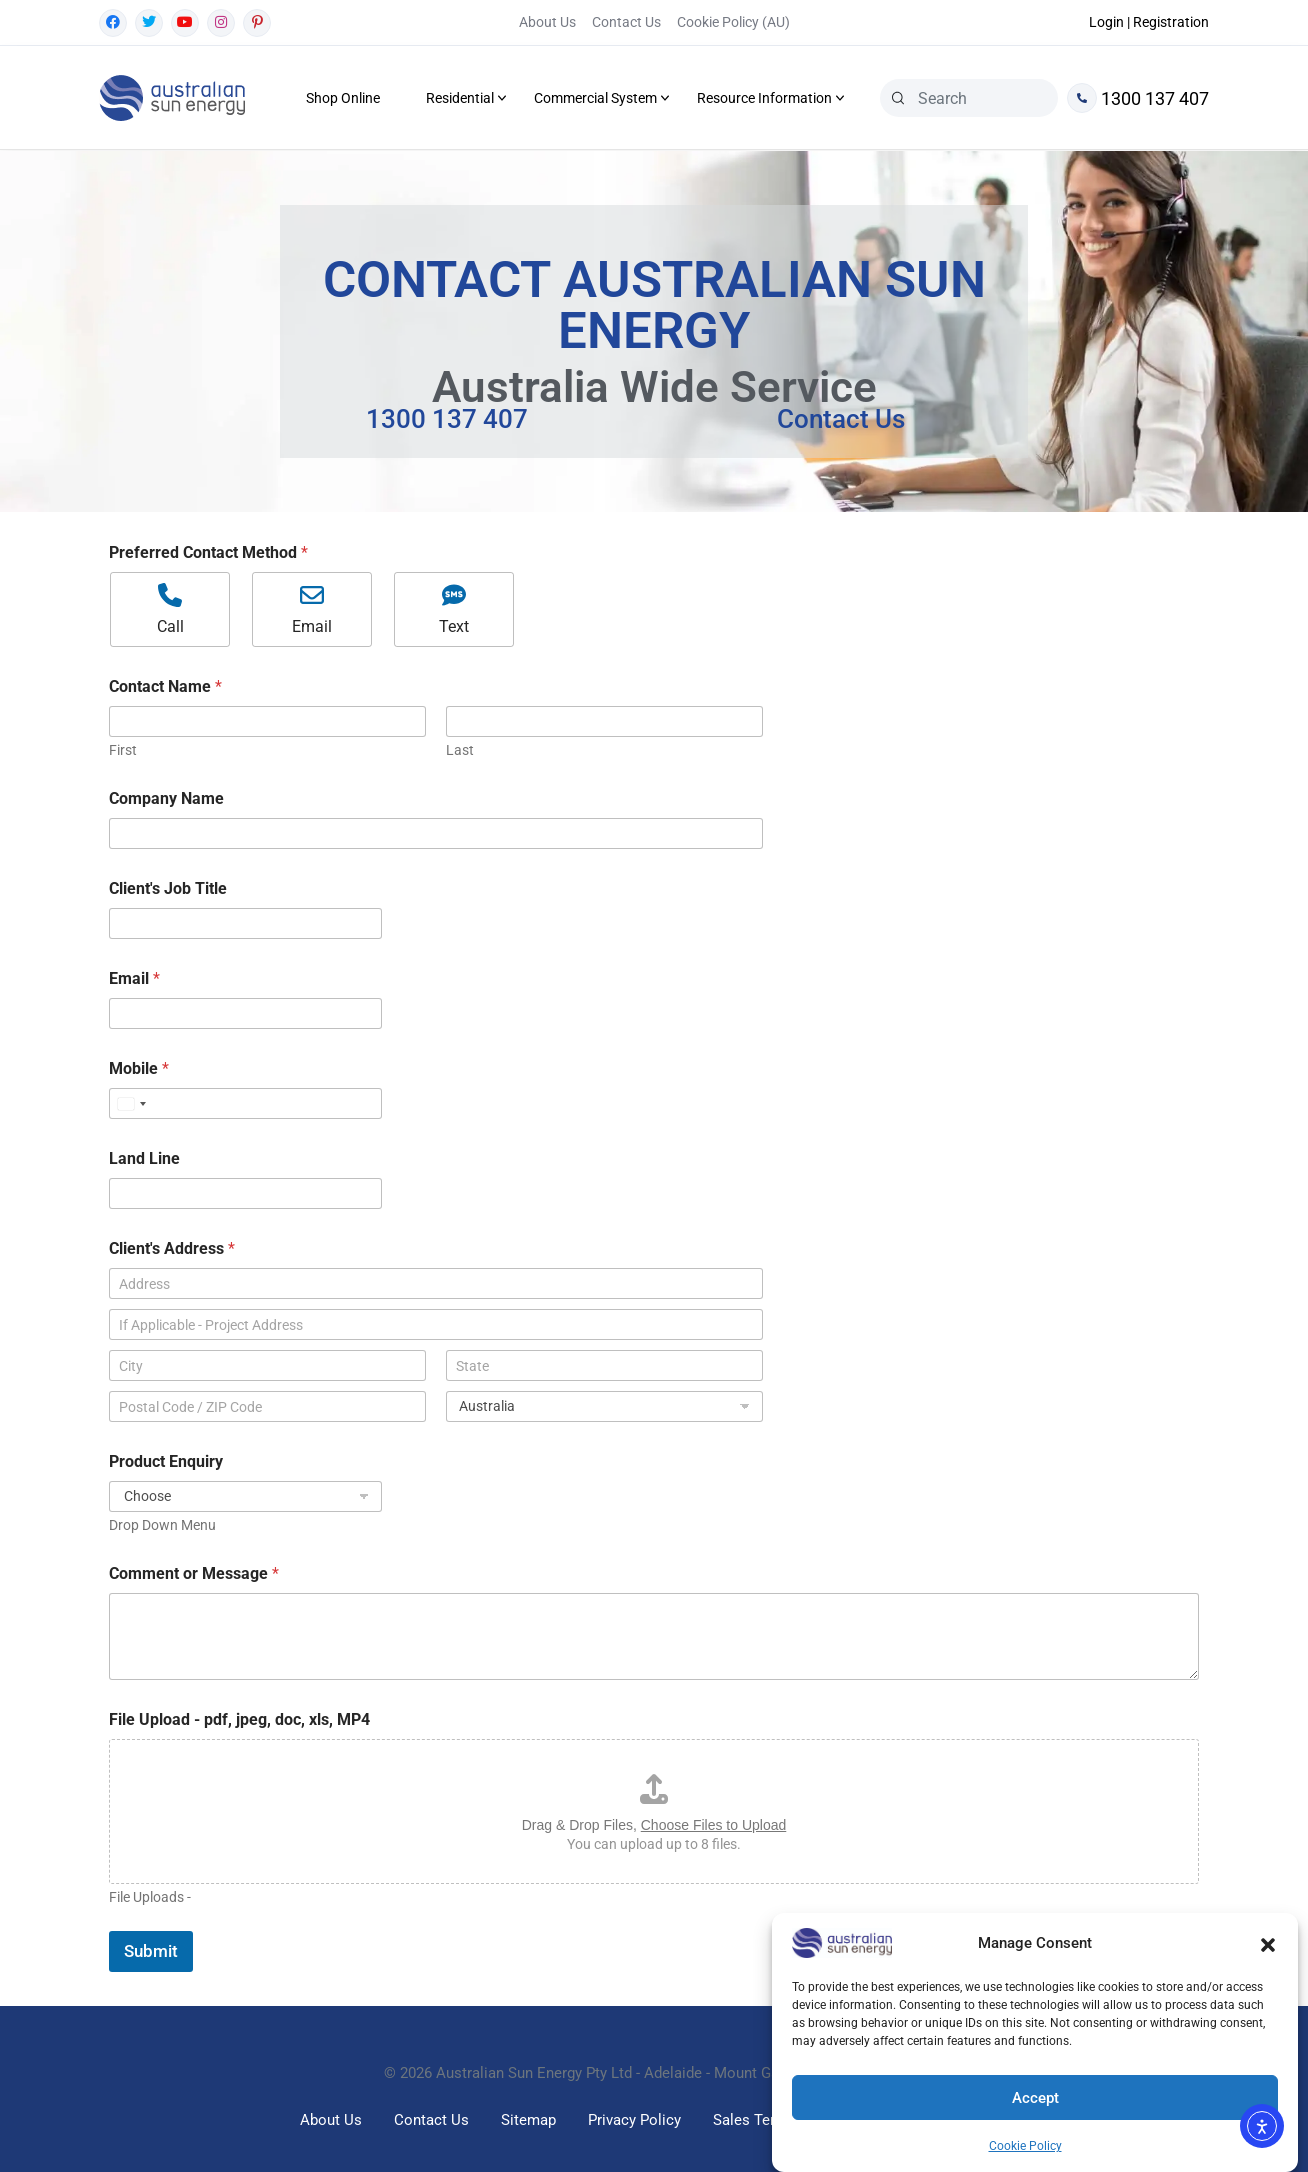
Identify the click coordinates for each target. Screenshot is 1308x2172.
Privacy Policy (634, 2120)
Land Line (144, 1158)
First (123, 750)
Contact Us (626, 22)
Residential (460, 98)
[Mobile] (245, 1103)
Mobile (139, 1068)
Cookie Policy (1025, 2146)
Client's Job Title (168, 888)
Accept (1035, 2098)
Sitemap (528, 2120)
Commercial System (595, 98)
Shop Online (343, 98)
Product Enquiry (166, 1461)
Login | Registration (1149, 22)
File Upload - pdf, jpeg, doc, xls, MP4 (239, 1719)
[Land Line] (245, 1193)
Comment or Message (194, 1573)
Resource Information (764, 98)
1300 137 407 (1138, 98)
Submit (151, 1951)
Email (134, 978)
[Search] (898, 98)
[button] (1268, 1943)
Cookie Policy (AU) (733, 22)
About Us (547, 22)
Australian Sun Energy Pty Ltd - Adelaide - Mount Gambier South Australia (680, 2073)
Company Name (166, 798)
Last (460, 750)
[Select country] (131, 1103)
